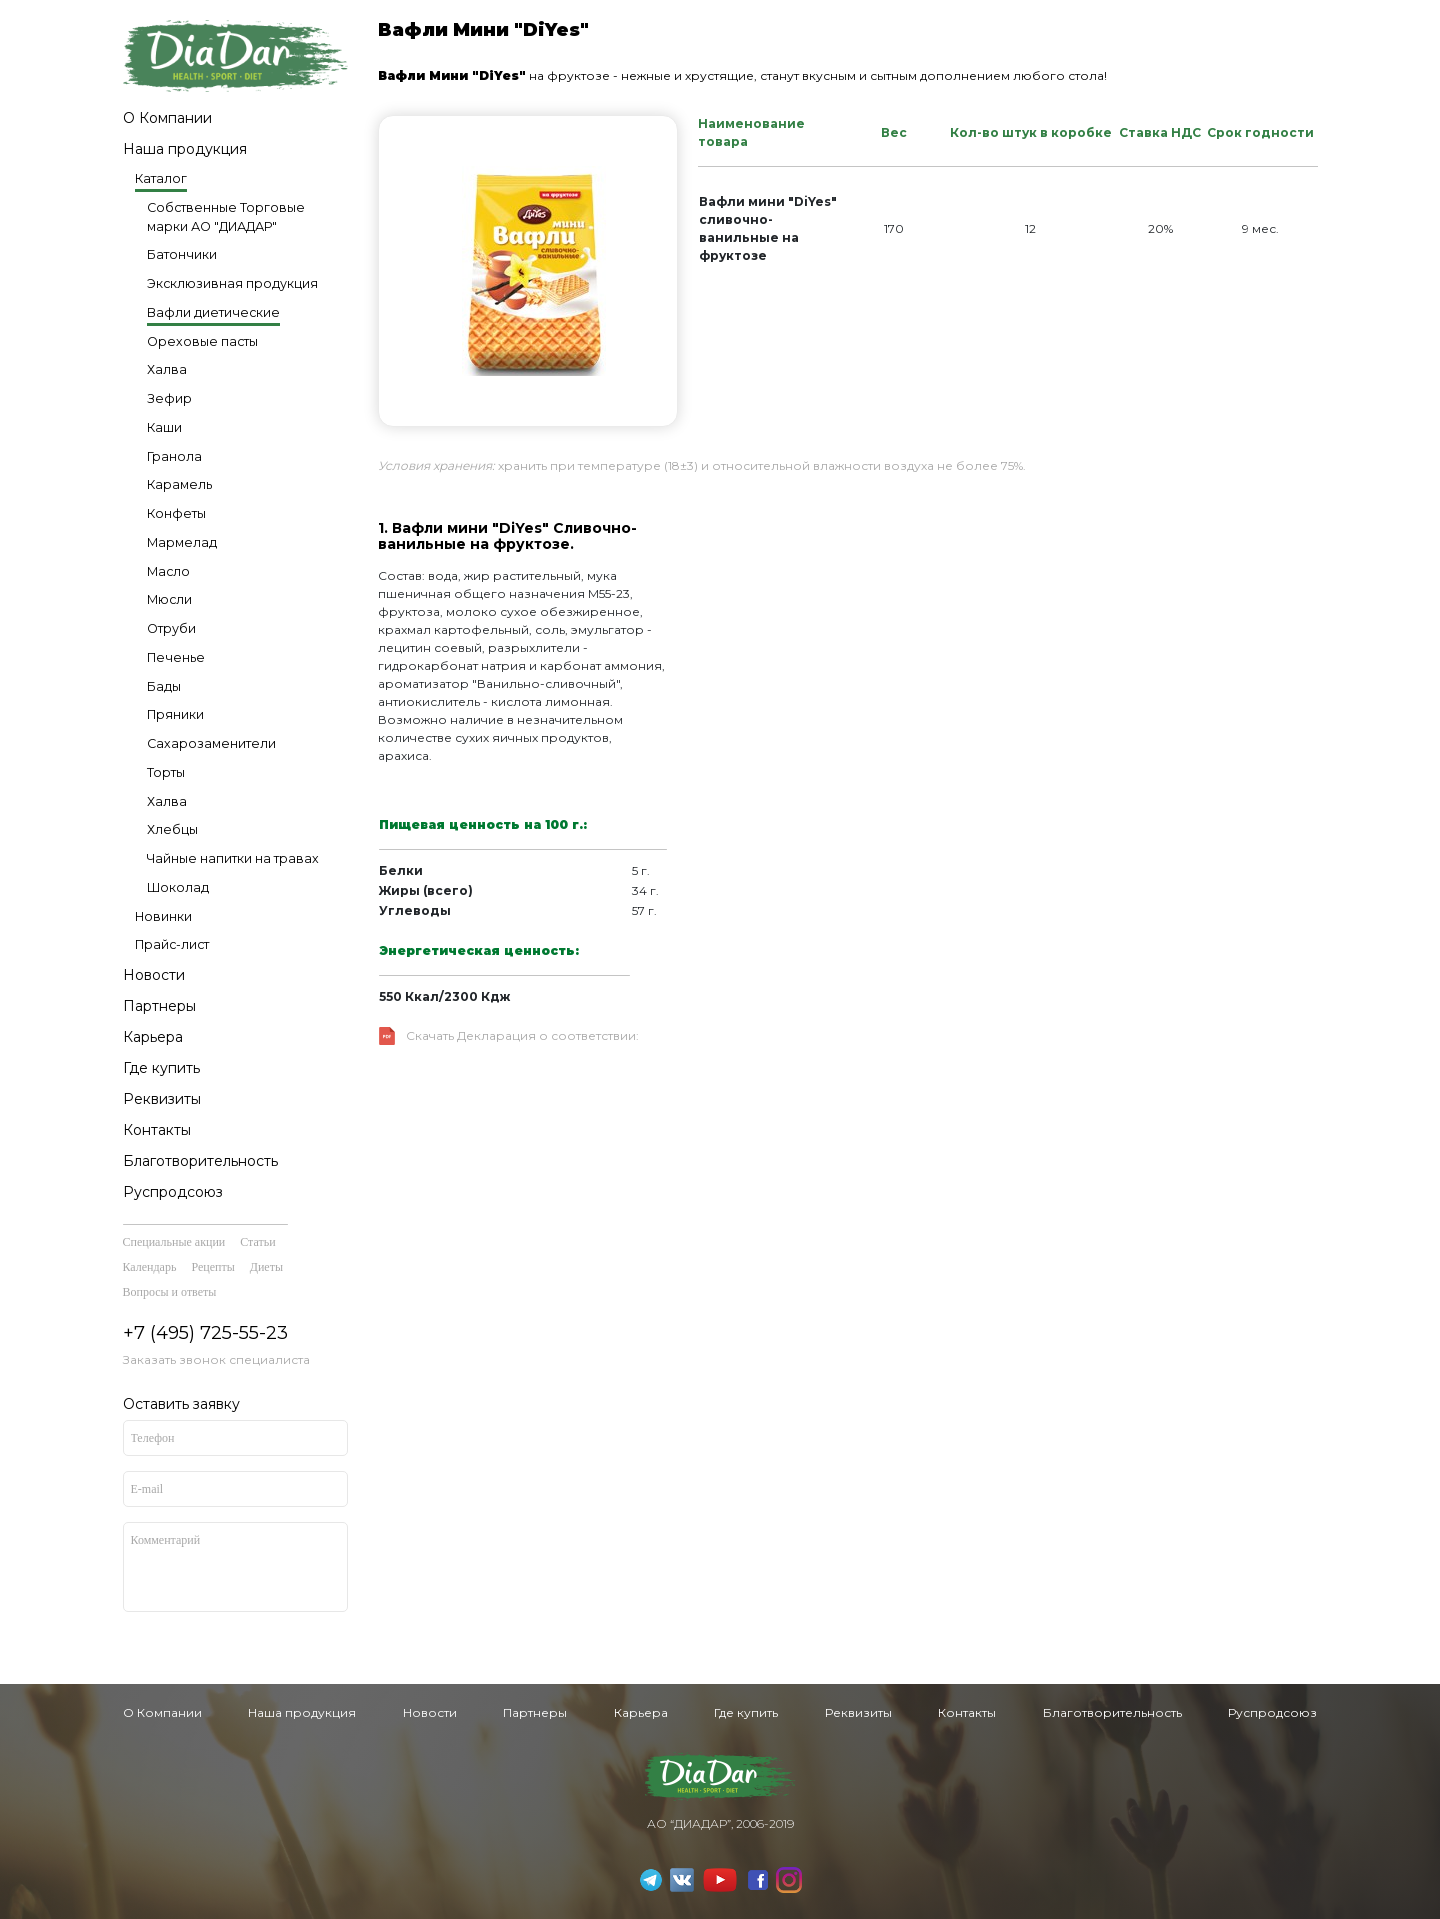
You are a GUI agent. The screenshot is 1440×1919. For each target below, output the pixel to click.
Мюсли (169, 599)
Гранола (174, 456)
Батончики (182, 254)
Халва (167, 369)
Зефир (169, 398)
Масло (168, 571)
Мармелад (182, 542)
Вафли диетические (213, 312)
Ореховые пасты (202, 341)
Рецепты (212, 1267)
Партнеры (159, 1006)
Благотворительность (200, 1161)
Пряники (175, 714)
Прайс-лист (172, 944)
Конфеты (176, 513)
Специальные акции (174, 1242)
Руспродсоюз (173, 1192)
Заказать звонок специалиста (216, 1359)
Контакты (157, 1130)
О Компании (167, 118)
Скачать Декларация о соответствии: (522, 1035)
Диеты (266, 1267)
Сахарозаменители (211, 743)
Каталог (161, 178)
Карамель (179, 484)
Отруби (171, 628)
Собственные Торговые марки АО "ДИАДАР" (226, 217)
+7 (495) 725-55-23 (205, 1333)
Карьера (153, 1037)
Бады (164, 686)
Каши (164, 427)
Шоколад (178, 887)
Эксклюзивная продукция (232, 283)
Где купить (161, 1068)
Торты (166, 772)
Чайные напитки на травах (233, 858)
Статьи (257, 1242)
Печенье (176, 657)
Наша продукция (185, 149)
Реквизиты (162, 1099)
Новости (154, 975)
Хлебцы (172, 829)
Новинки (163, 916)
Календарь (150, 1267)
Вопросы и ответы (170, 1292)
